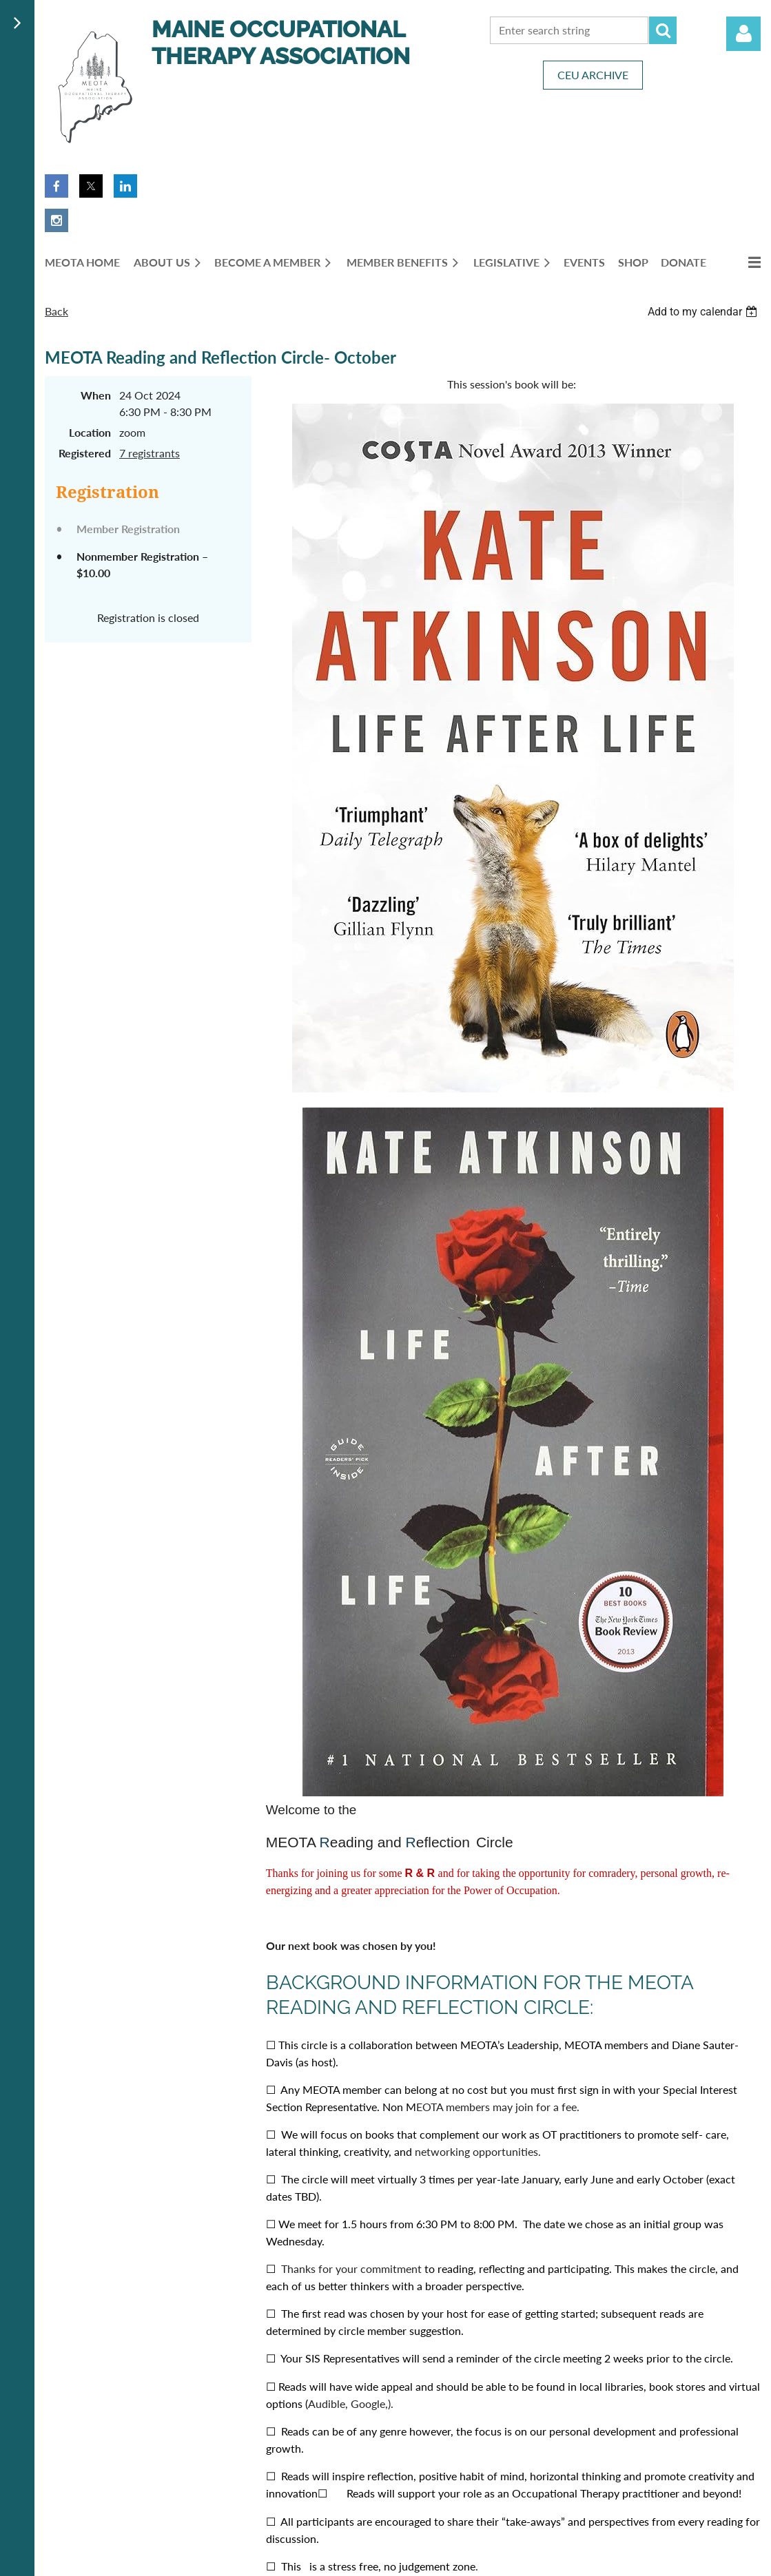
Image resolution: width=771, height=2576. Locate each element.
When (96, 395)
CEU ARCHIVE (592, 74)
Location (90, 432)
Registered (85, 452)
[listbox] (704, 311)
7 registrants (149, 452)
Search (663, 30)
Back (56, 311)
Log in (743, 34)
